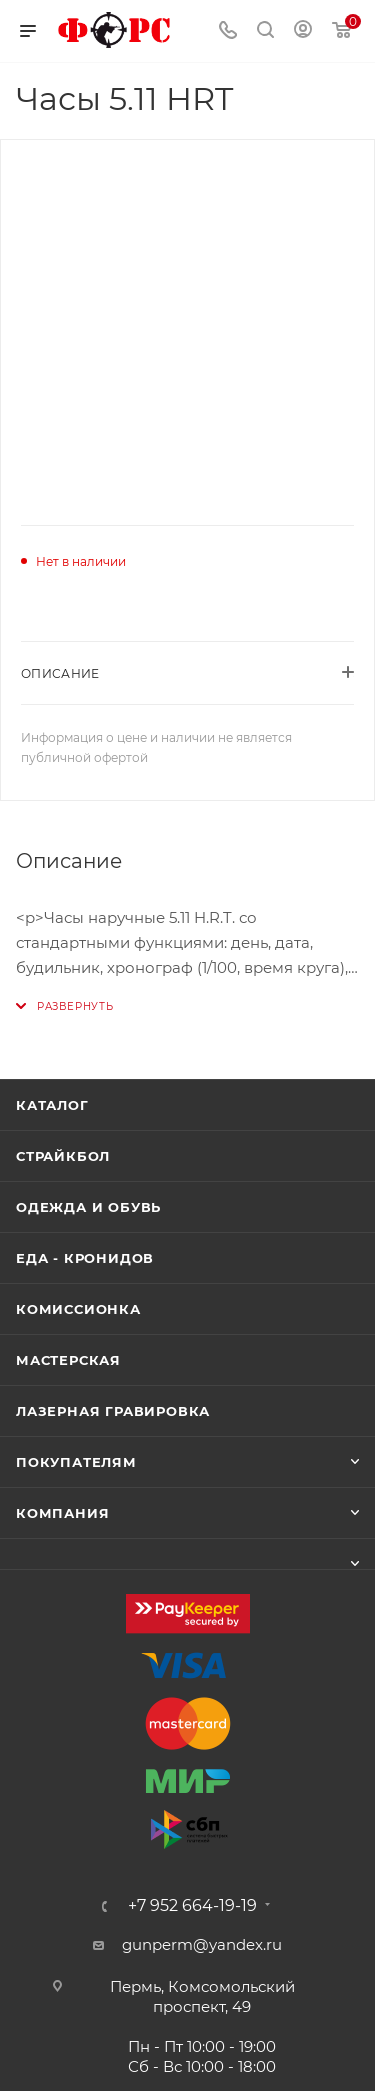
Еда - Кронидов (85, 1258)
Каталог (52, 1105)
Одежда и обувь (88, 1207)
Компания (62, 1513)
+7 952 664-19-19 (192, 1906)
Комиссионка (78, 1309)
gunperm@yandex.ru (202, 1944)
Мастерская (68, 1360)
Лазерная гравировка (113, 1411)
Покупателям (76, 1462)
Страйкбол (63, 1156)
